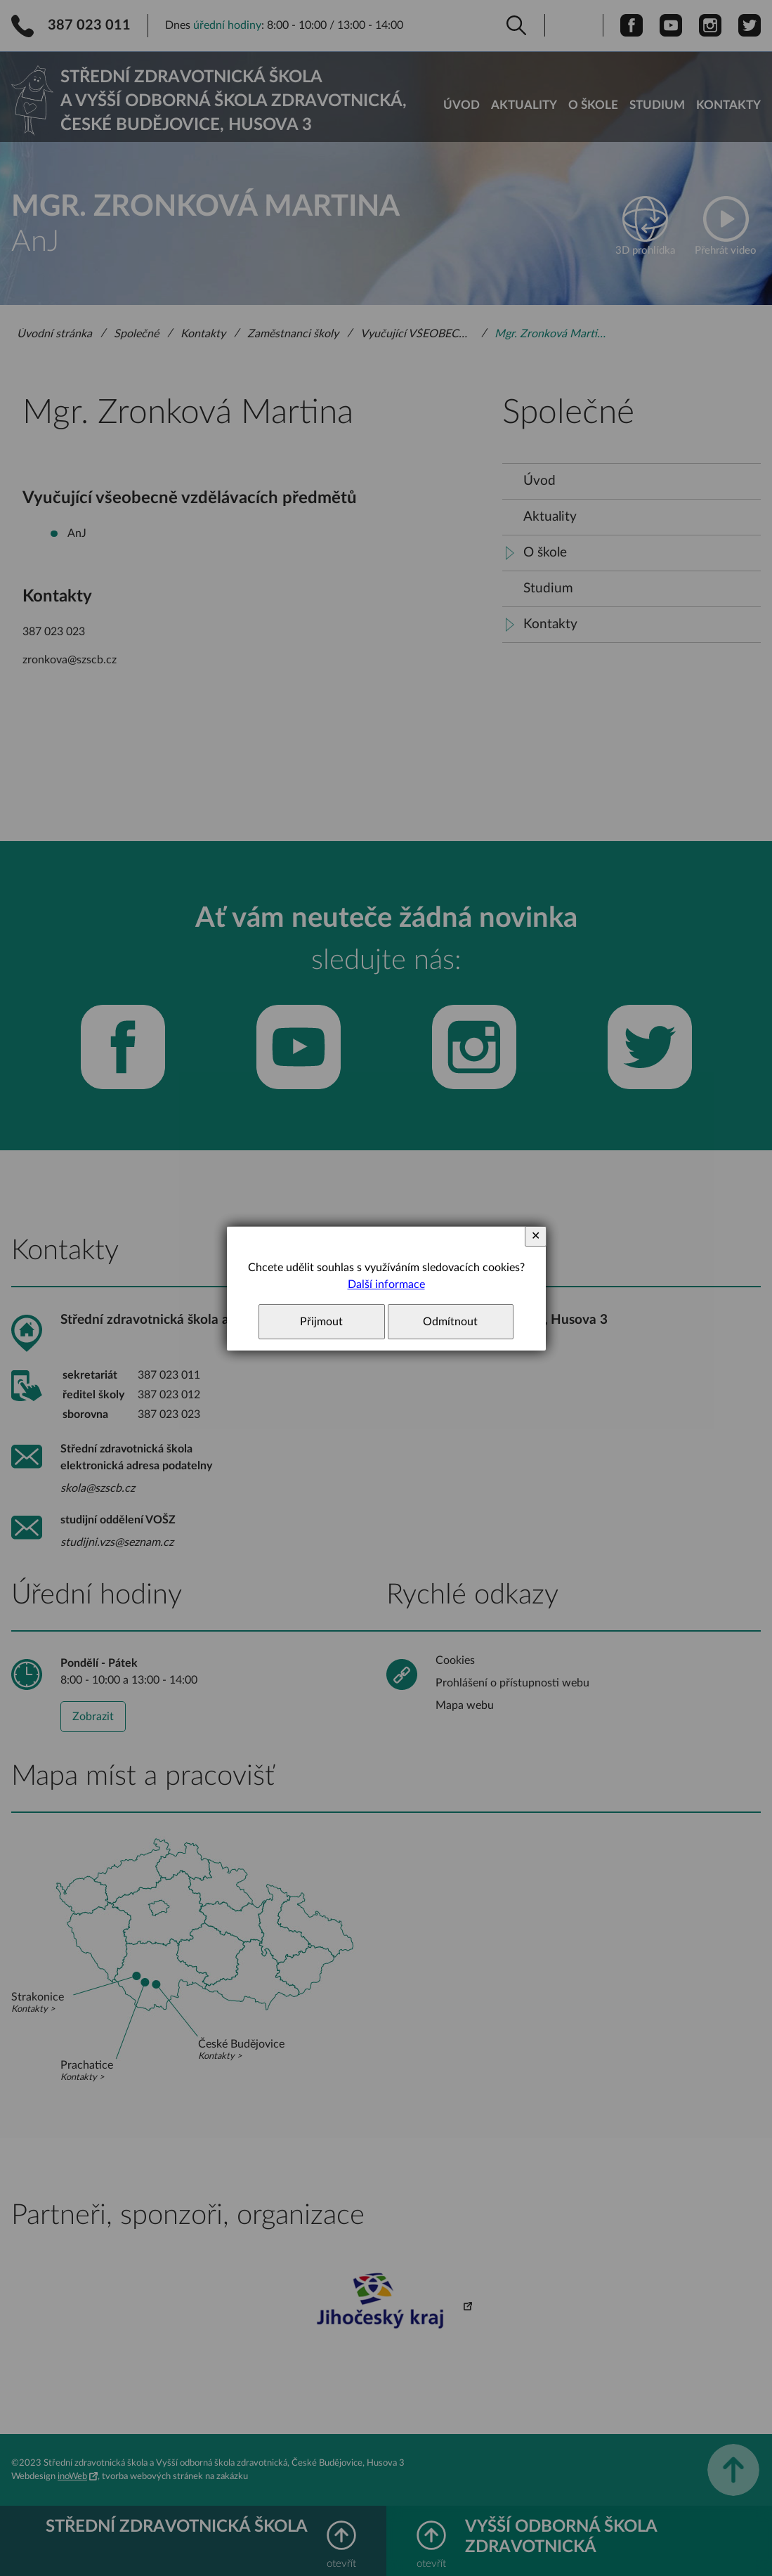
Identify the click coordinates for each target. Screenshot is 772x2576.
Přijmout (321, 1321)
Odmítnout (450, 1321)
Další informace (386, 1284)
